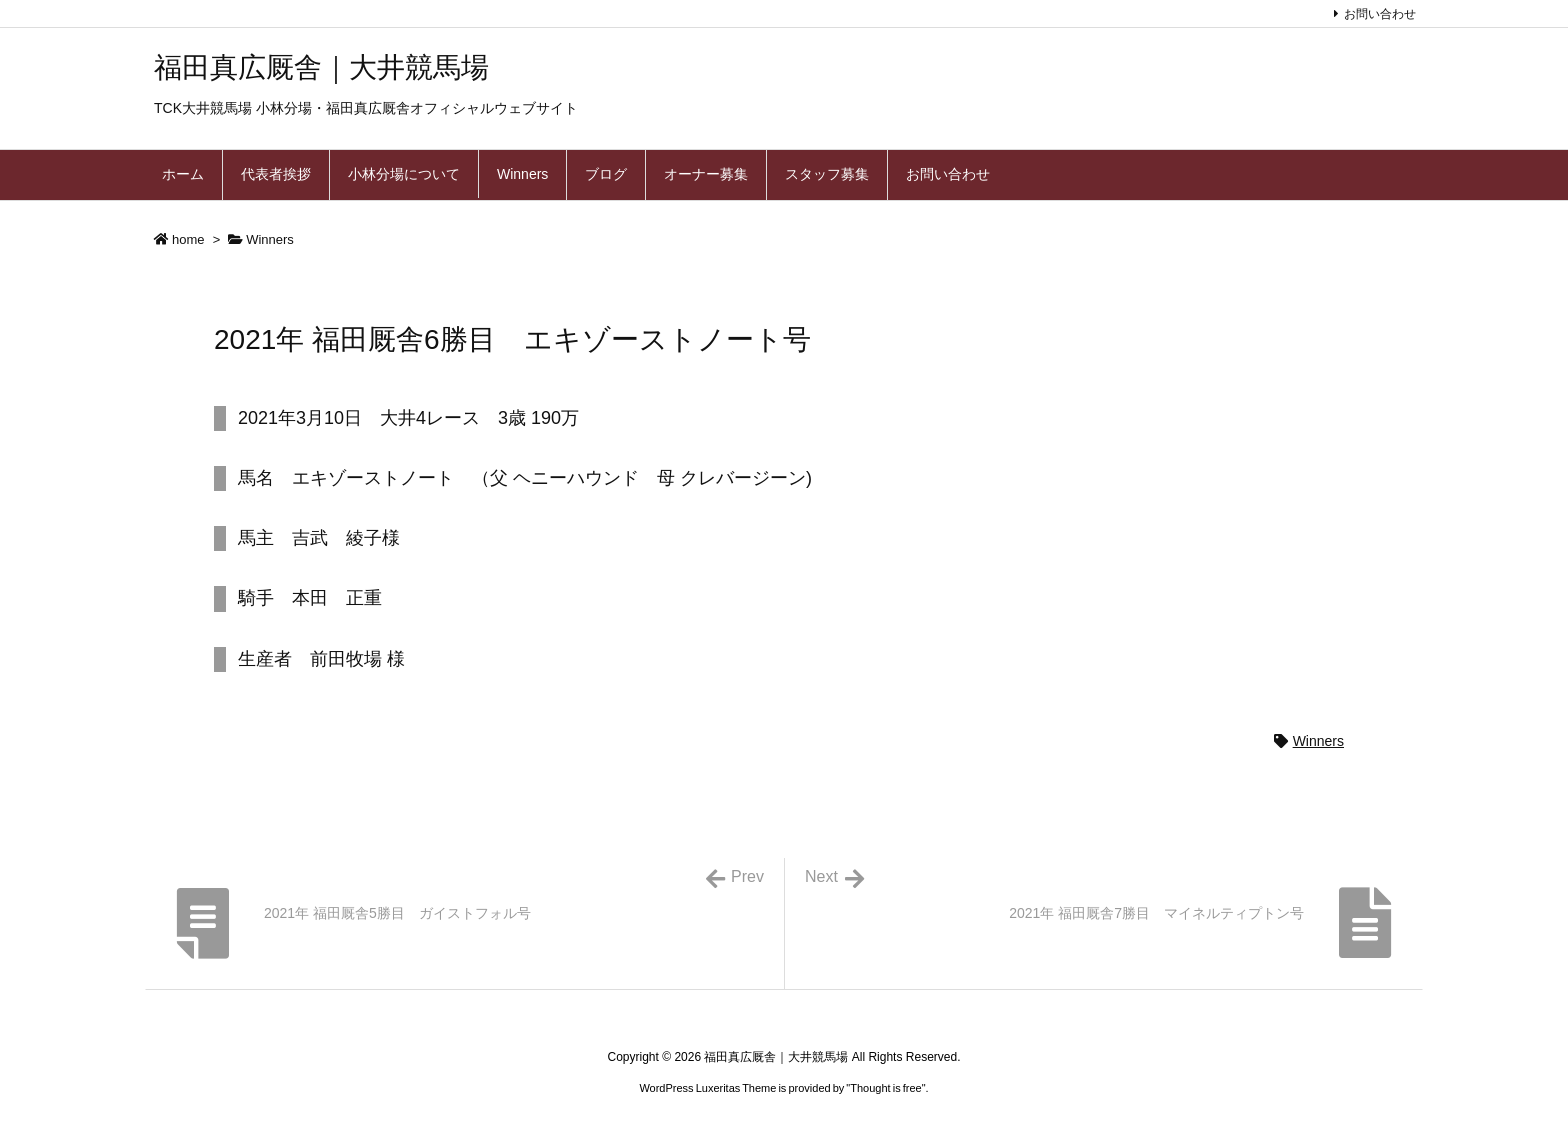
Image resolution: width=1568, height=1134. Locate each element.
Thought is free (885, 1088)
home (188, 239)
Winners (270, 239)
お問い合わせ (1380, 14)
